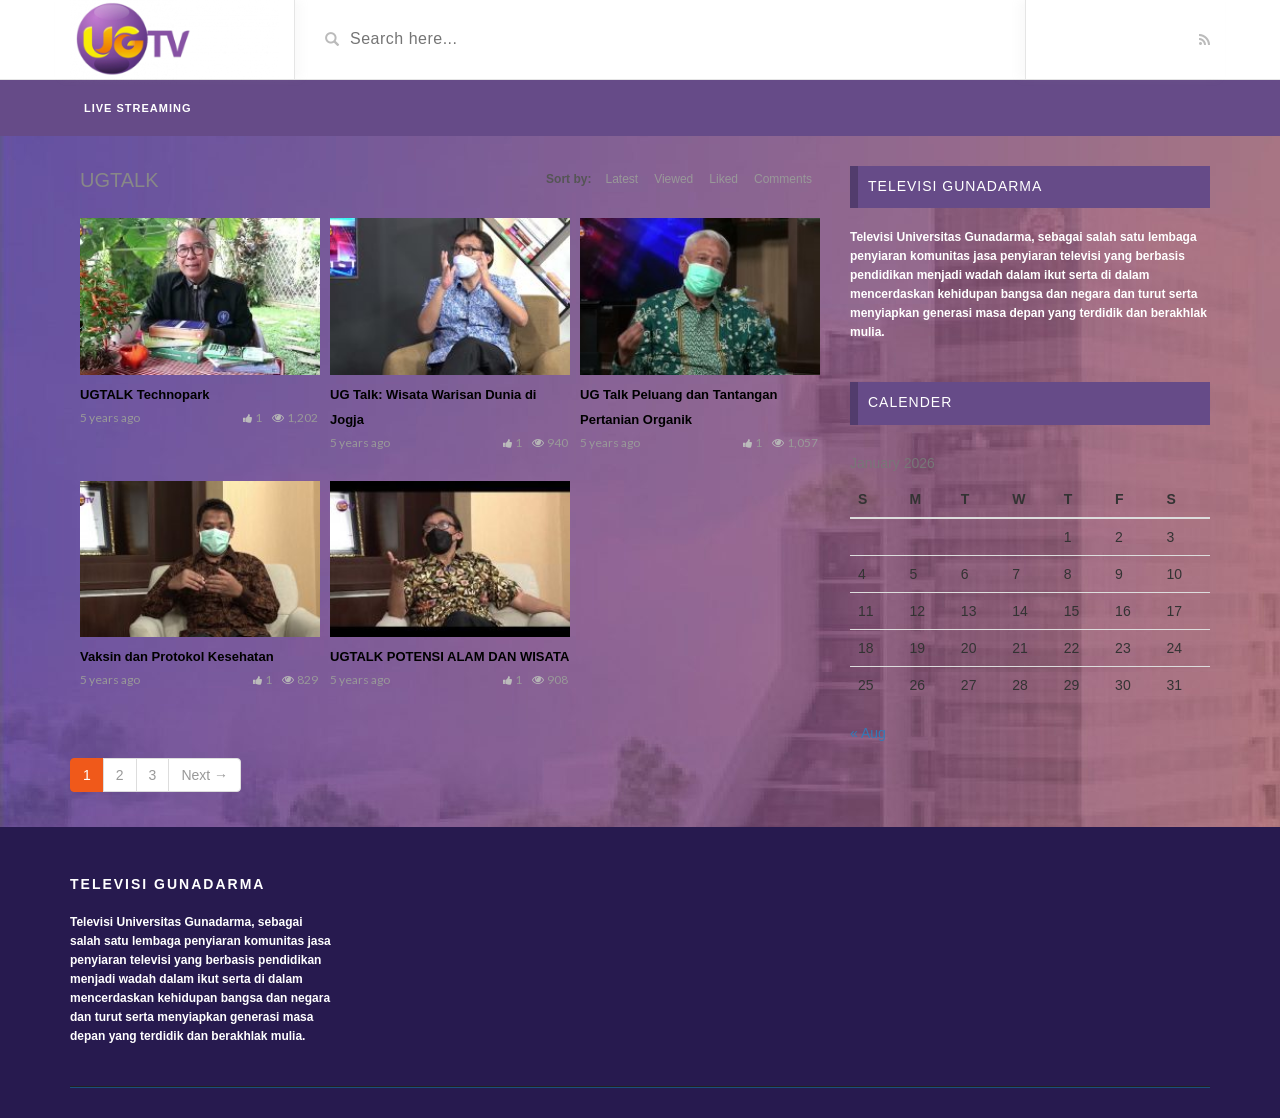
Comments (783, 179)
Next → (204, 775)
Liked (723, 179)
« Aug (868, 733)
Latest (621, 179)
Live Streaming (138, 108)
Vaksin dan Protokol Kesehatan (177, 656)
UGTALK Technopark (145, 394)
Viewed (673, 179)
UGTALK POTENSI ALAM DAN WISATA (449, 656)
